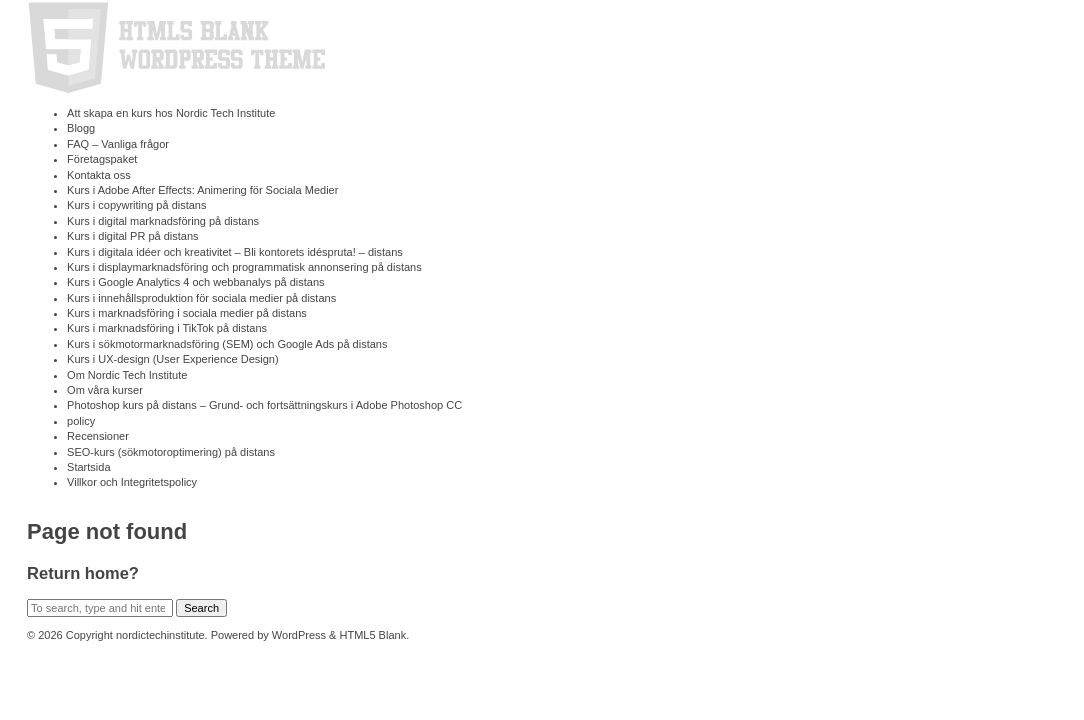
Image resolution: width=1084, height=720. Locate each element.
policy (81, 421)
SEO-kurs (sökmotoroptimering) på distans (171, 452)
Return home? (83, 573)
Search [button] (201, 608)
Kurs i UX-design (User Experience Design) (173, 359)
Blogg (81, 128)
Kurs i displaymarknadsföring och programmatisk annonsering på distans (244, 267)
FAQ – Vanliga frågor (118, 144)
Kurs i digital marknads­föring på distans (163, 221)
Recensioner (98, 436)
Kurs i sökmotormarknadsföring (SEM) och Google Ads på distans (227, 344)
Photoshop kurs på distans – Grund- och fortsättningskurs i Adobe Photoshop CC (264, 405)
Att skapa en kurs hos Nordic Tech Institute (171, 113)
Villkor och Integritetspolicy (132, 482)
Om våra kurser (105, 390)
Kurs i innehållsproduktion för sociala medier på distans (201, 298)
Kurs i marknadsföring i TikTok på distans (167, 328)
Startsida (88, 467)
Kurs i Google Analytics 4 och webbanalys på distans (195, 282)
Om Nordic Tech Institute (127, 375)
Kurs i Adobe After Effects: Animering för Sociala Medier (202, 190)
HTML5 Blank (373, 635)
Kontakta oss (99, 175)
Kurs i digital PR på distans (132, 236)
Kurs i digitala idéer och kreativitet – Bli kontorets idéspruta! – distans (235, 252)
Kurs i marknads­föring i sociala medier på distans (187, 313)
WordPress (299, 635)
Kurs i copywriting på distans (136, 205)
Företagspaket (102, 159)
